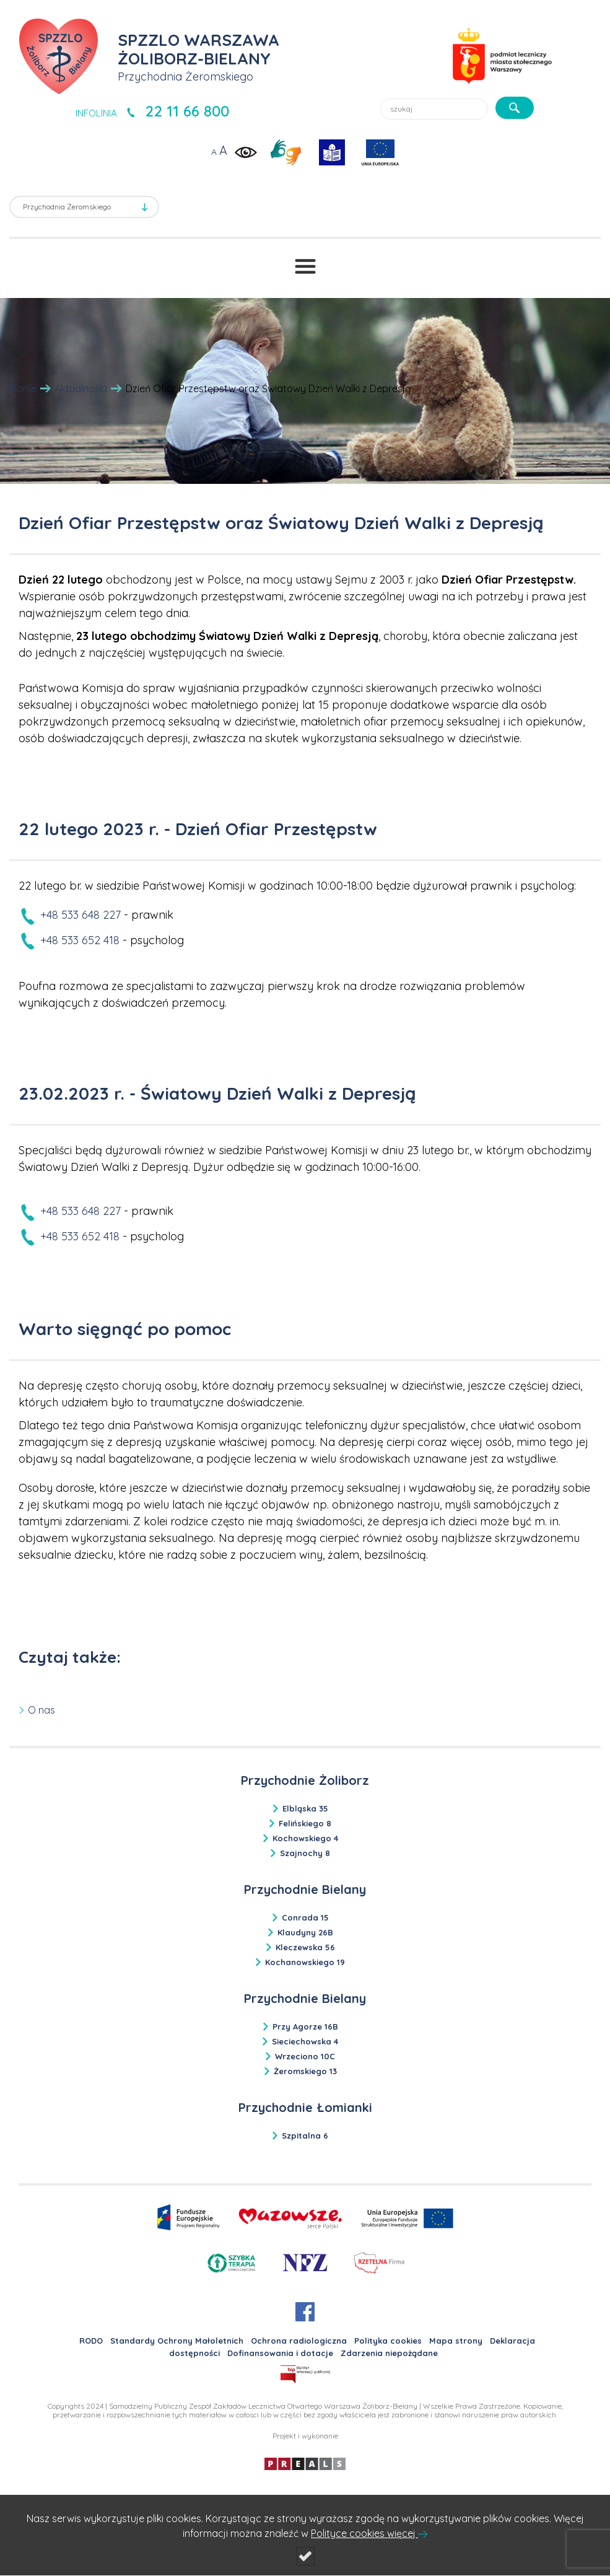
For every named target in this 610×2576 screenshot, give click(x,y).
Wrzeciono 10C (305, 2056)
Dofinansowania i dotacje (280, 2353)
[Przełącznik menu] (305, 266)
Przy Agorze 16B (305, 2026)
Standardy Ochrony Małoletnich (176, 2341)
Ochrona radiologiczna (299, 2341)
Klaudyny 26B (305, 1932)
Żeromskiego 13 (305, 2071)
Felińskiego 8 (305, 1823)
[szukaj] (514, 108)
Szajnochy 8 (305, 1853)
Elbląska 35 (305, 1808)
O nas (41, 1710)
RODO (91, 2341)
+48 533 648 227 (80, 915)
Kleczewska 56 (305, 1947)
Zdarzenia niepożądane (389, 2353)
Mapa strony (455, 2341)
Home (23, 388)
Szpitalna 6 (305, 2135)
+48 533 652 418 (80, 940)
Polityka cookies (388, 2341)
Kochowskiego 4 (305, 1838)
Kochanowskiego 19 (305, 1962)
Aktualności (80, 388)
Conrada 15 (305, 1917)
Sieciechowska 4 (305, 2041)
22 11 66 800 (187, 111)
